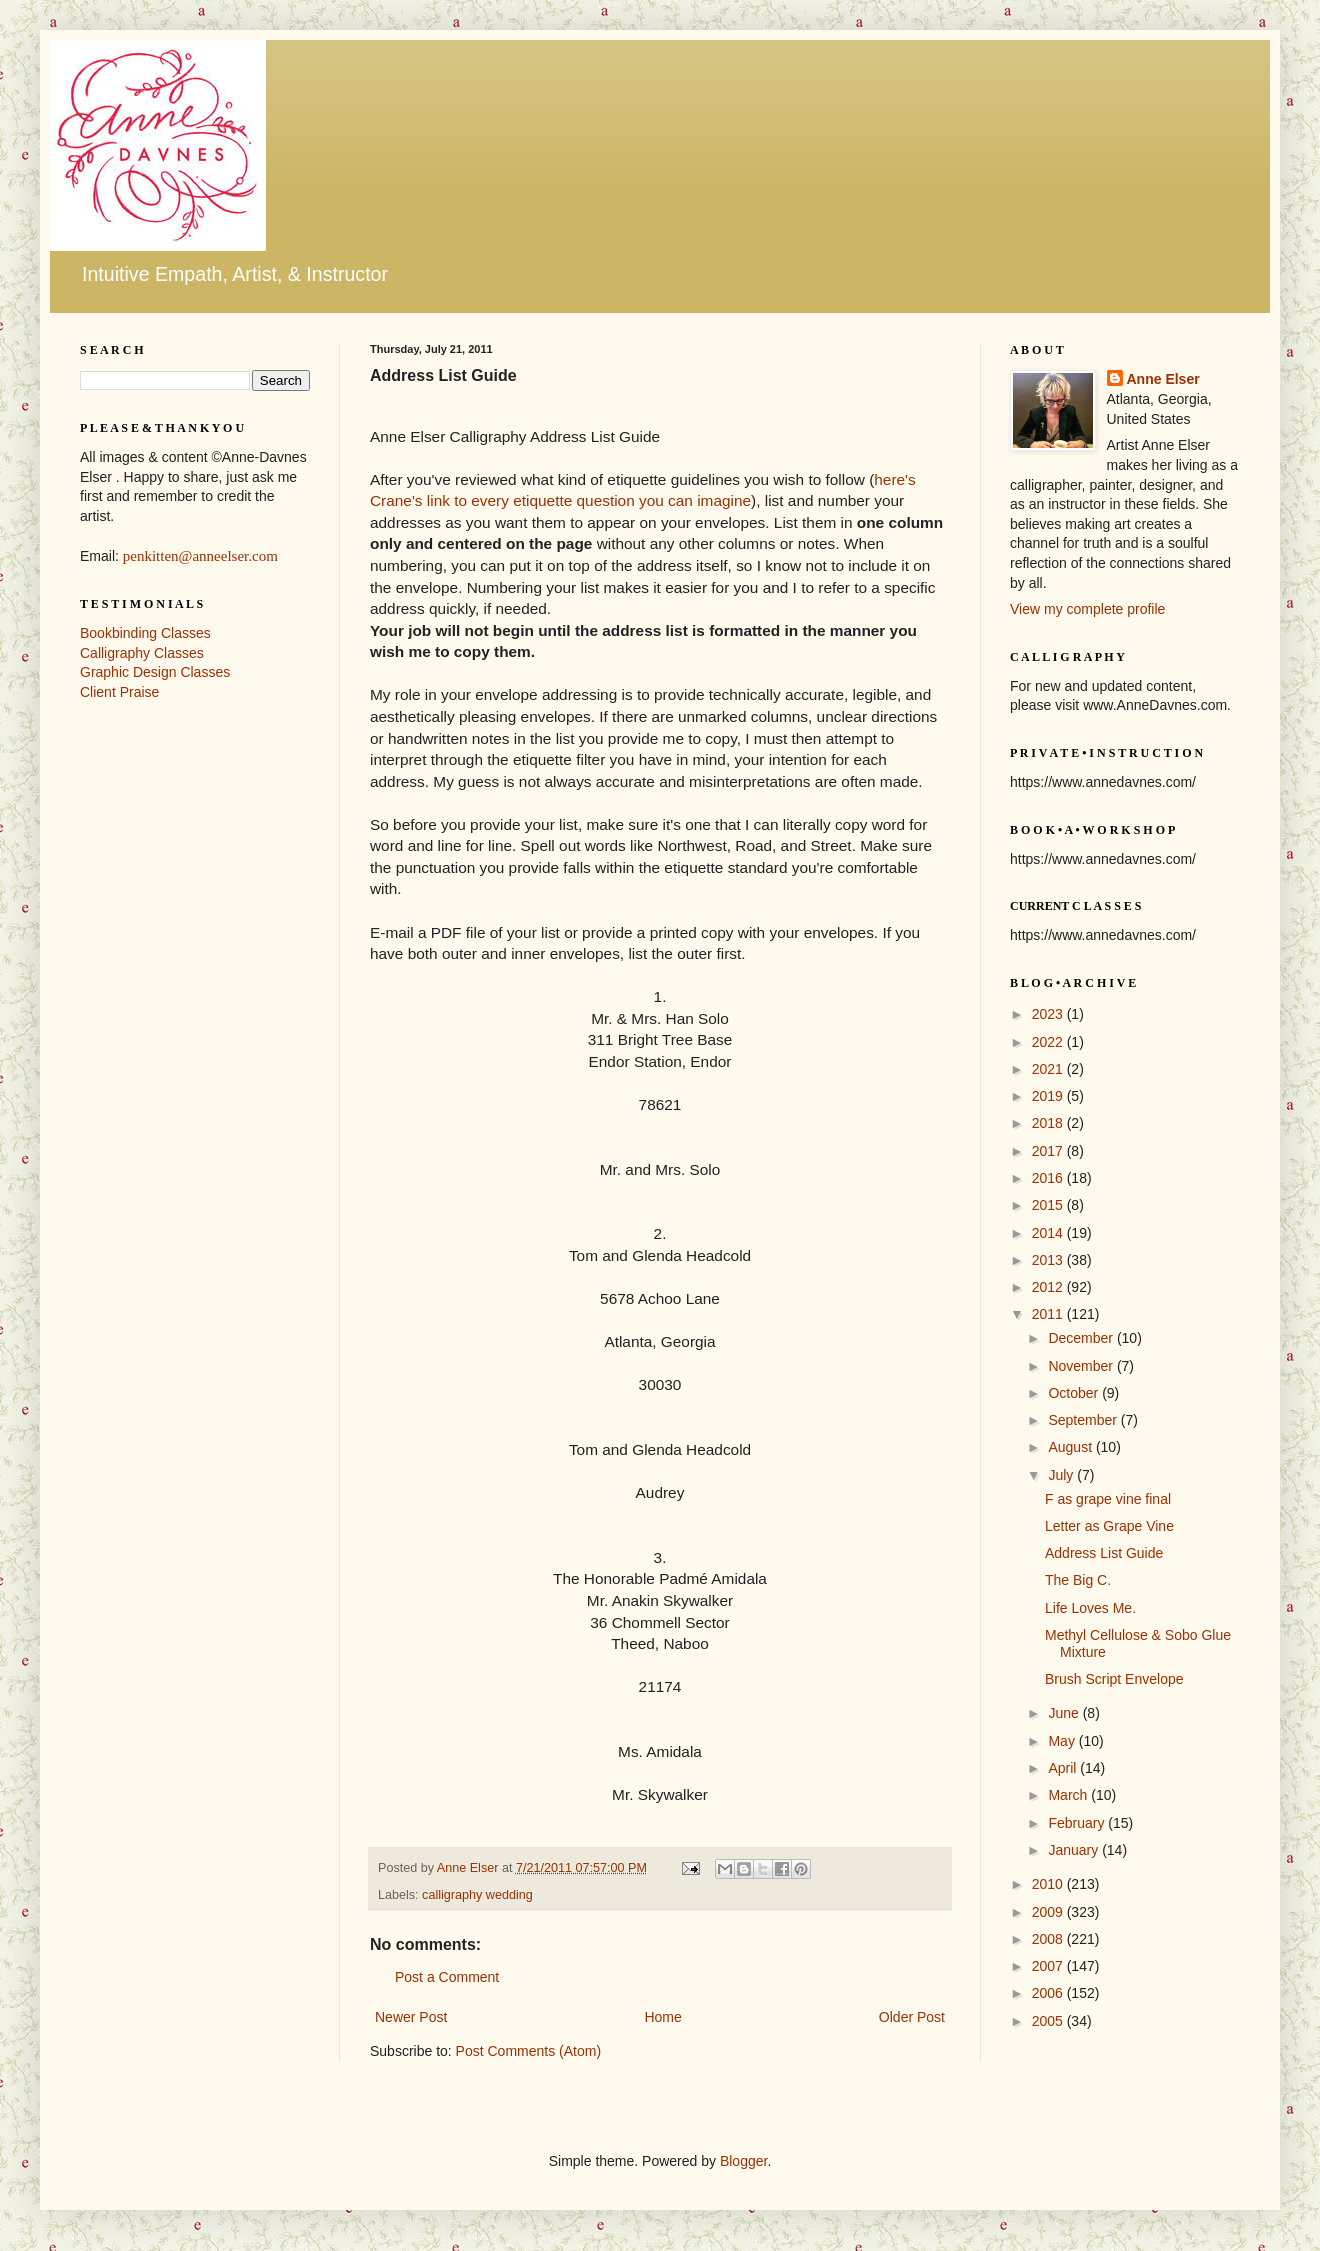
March (1069, 1795)
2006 (1049, 1993)
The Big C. (1078, 1580)
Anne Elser (1163, 379)
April (1064, 1768)
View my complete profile (1087, 609)
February (1078, 1823)
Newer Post (411, 2017)
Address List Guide (1104, 1553)
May (1063, 1741)
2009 (1049, 1912)
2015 (1049, 1205)
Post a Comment (447, 1977)
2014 (1049, 1233)
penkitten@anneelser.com (200, 556)
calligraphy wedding (477, 1895)
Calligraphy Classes (142, 653)
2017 (1049, 1151)
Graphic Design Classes (155, 672)
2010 (1049, 1884)
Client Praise (119, 692)
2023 (1049, 1014)
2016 (1049, 1178)
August (1071, 1447)
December (1082, 1338)
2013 (1049, 1260)
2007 (1049, 1966)
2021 (1049, 1069)
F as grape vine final (1108, 1499)
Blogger (743, 2161)
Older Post (912, 2017)
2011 (1049, 1314)
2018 (1049, 1123)
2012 (1049, 1287)
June (1065, 1713)
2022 (1049, 1042)
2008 (1049, 1939)
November (1082, 1366)
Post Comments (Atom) (528, 2051)
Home (662, 2017)
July (1062, 1475)
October (1075, 1393)
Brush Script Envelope (1114, 1679)
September (1084, 1420)
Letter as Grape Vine (1109, 1526)
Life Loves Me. (1090, 1608)
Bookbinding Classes (145, 633)
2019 (1049, 1096)
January (1075, 1850)
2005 (1049, 2021)
